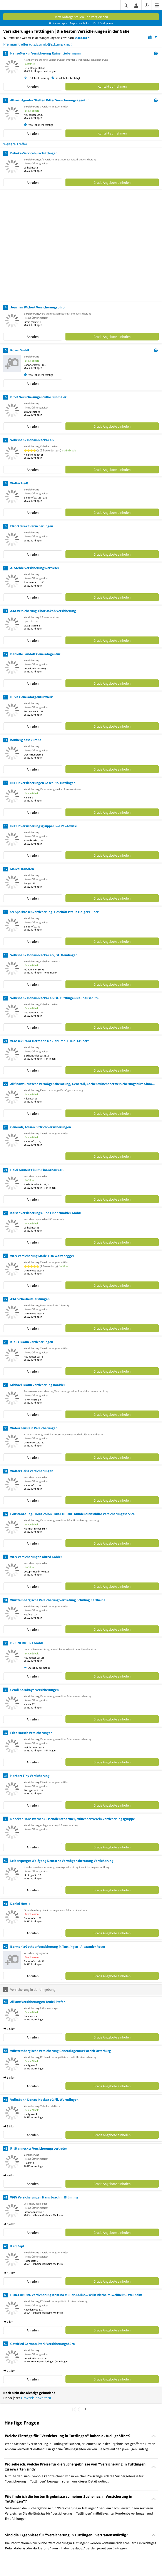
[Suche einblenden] (126, 5)
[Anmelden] (136, 5)
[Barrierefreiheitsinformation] (147, 5)
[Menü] (157, 5)
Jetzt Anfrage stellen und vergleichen (81, 17)
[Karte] (150, 37)
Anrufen (33, 86)
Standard (81, 38)
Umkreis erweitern (36, 2397)
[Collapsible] (153, 2436)
